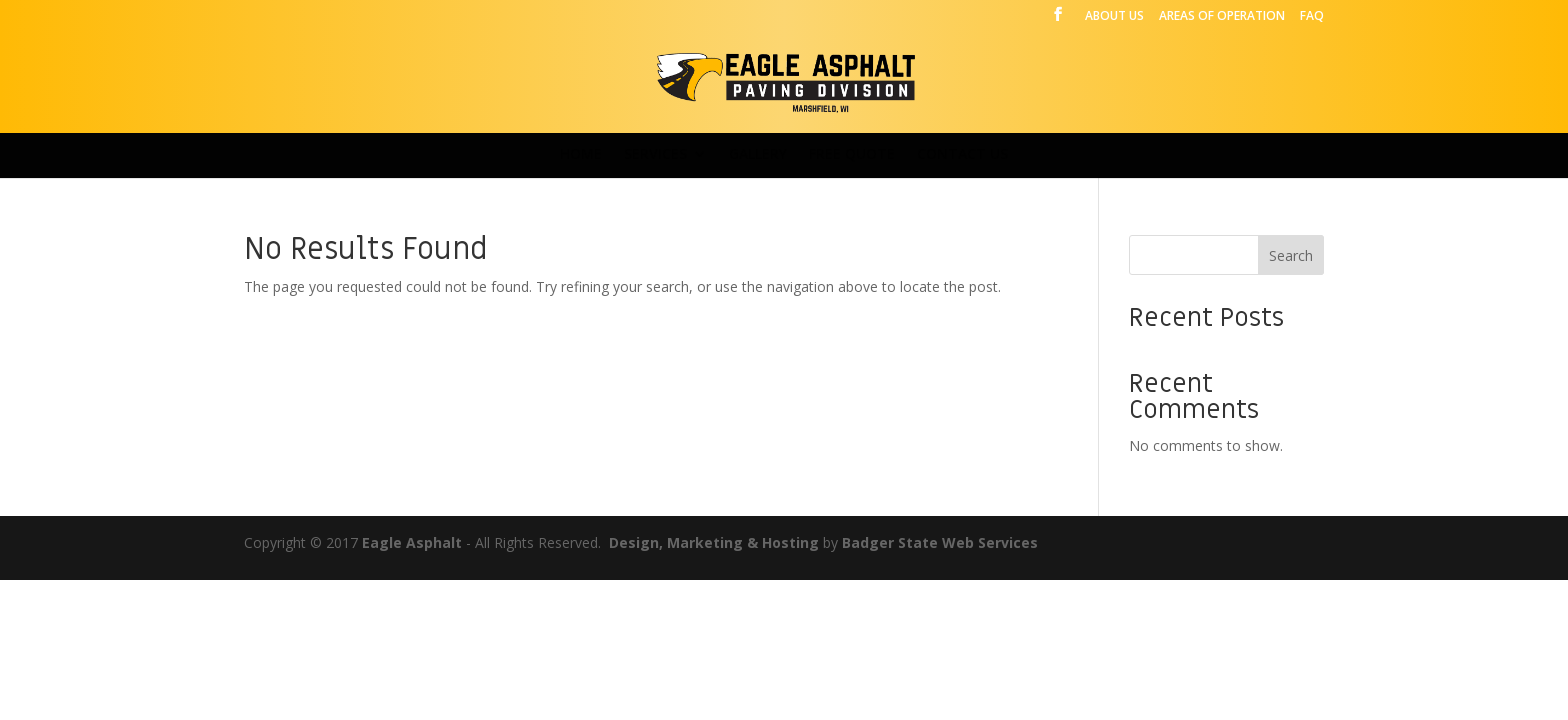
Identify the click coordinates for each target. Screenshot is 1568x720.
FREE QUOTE (852, 155)
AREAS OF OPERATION (1222, 17)
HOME (581, 155)
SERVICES (655, 155)
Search (1291, 255)
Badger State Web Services (940, 542)
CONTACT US (962, 155)
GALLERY (758, 155)
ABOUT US (1114, 17)
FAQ (1312, 17)
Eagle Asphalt (412, 542)
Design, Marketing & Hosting (714, 542)
